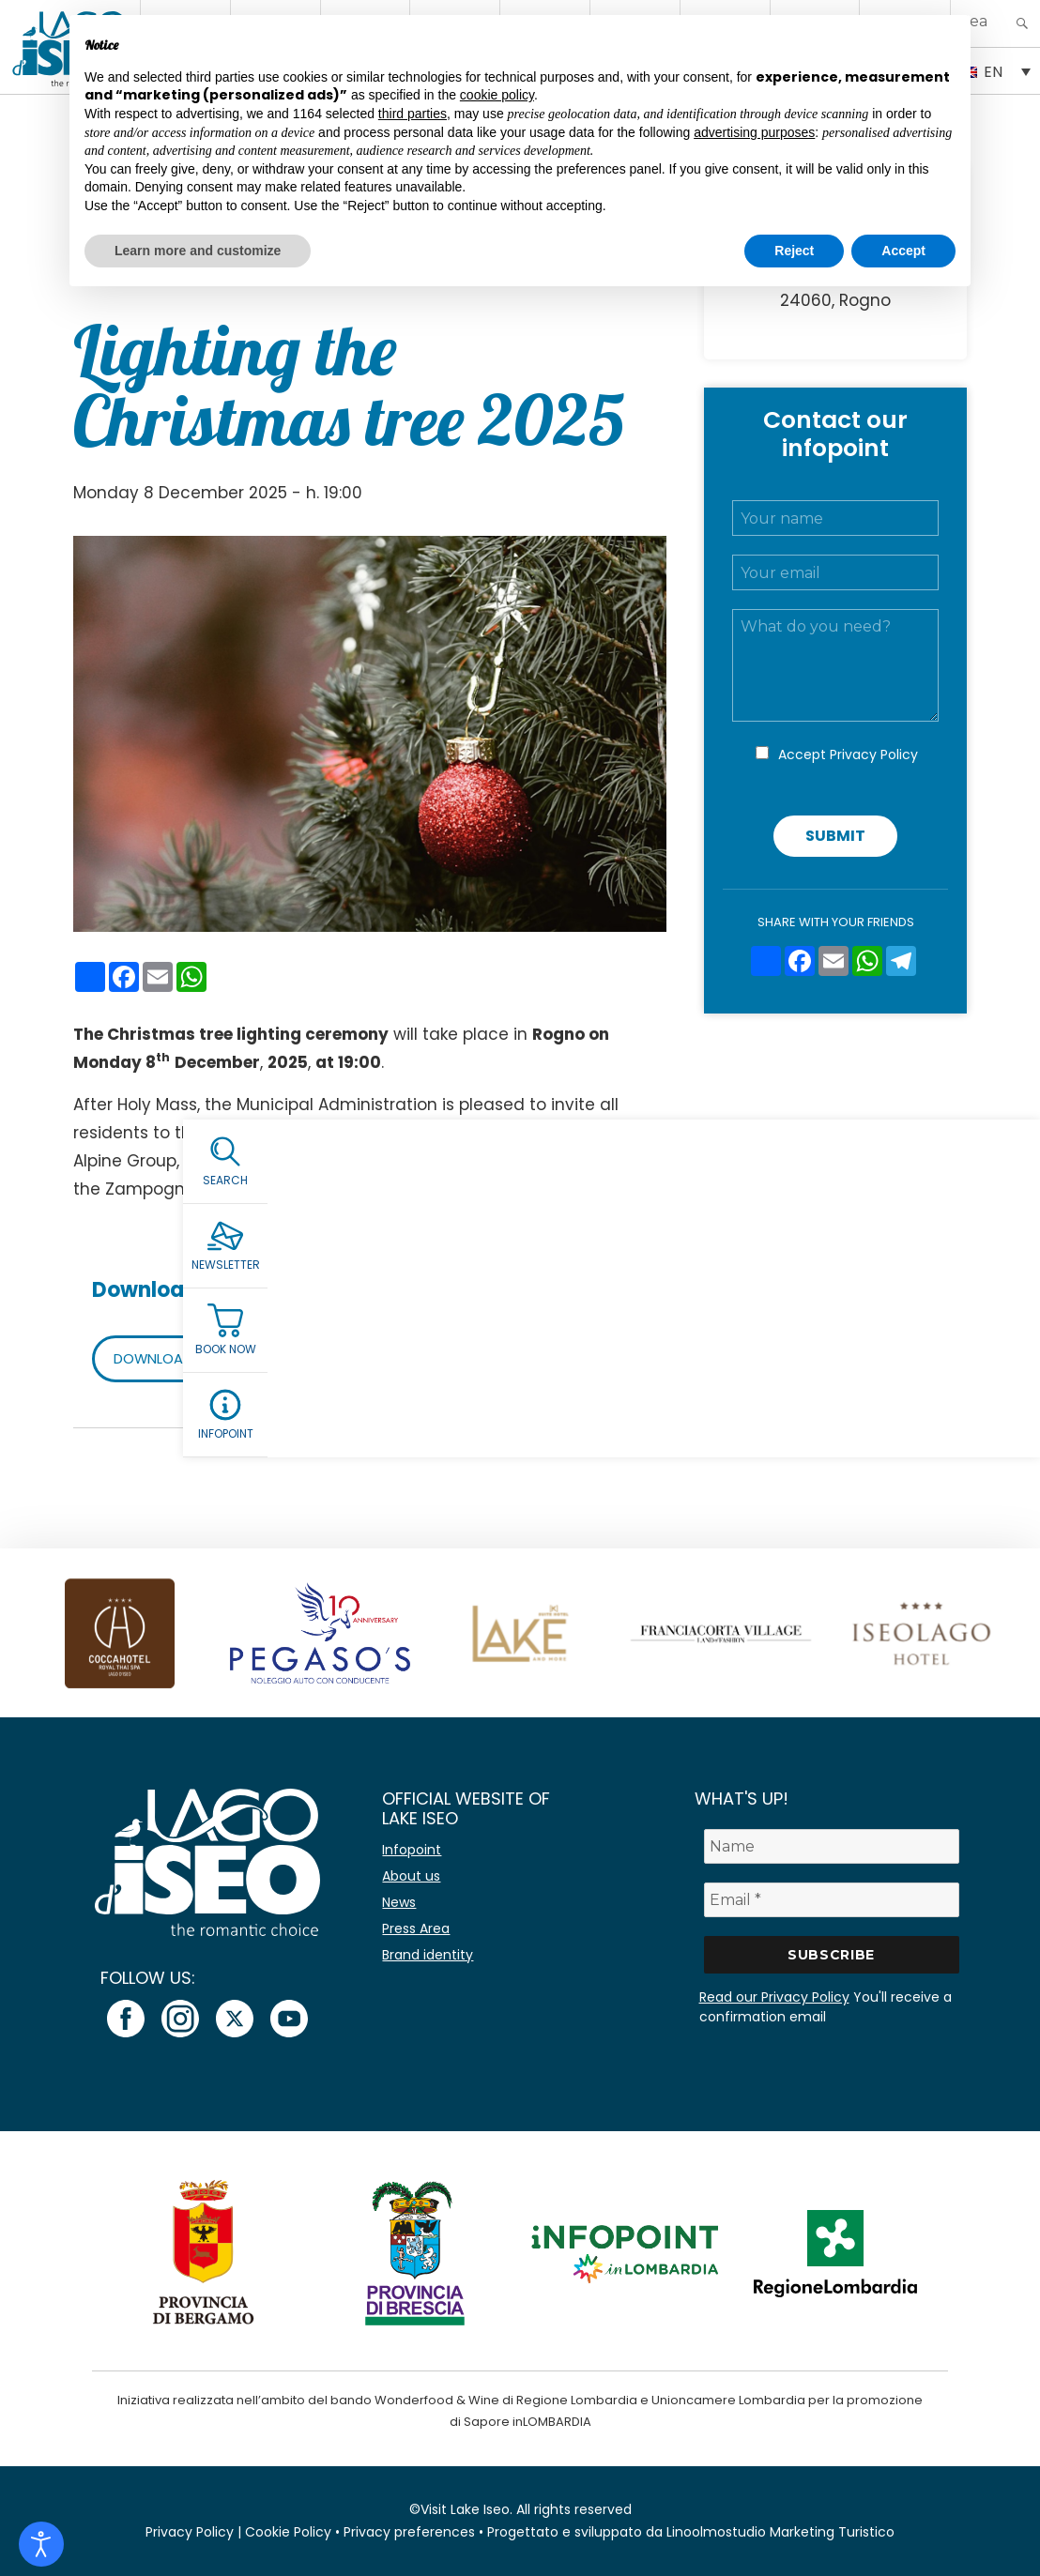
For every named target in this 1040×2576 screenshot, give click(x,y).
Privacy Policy (874, 754)
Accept (848, 754)
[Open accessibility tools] (41, 2544)
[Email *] (831, 1899)
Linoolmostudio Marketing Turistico (780, 2532)
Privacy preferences (409, 2532)
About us (411, 1876)
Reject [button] (794, 250)
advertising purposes (754, 132)
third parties (412, 113)
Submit (835, 835)
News (399, 1902)
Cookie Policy (288, 2532)
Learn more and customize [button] (198, 250)
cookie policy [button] (497, 94)
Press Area (416, 1928)
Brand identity (427, 1954)
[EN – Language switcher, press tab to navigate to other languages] (995, 70)
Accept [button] (903, 250)
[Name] (831, 1846)
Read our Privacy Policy (774, 1997)
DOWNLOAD (158, 1358)
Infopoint (411, 1849)
